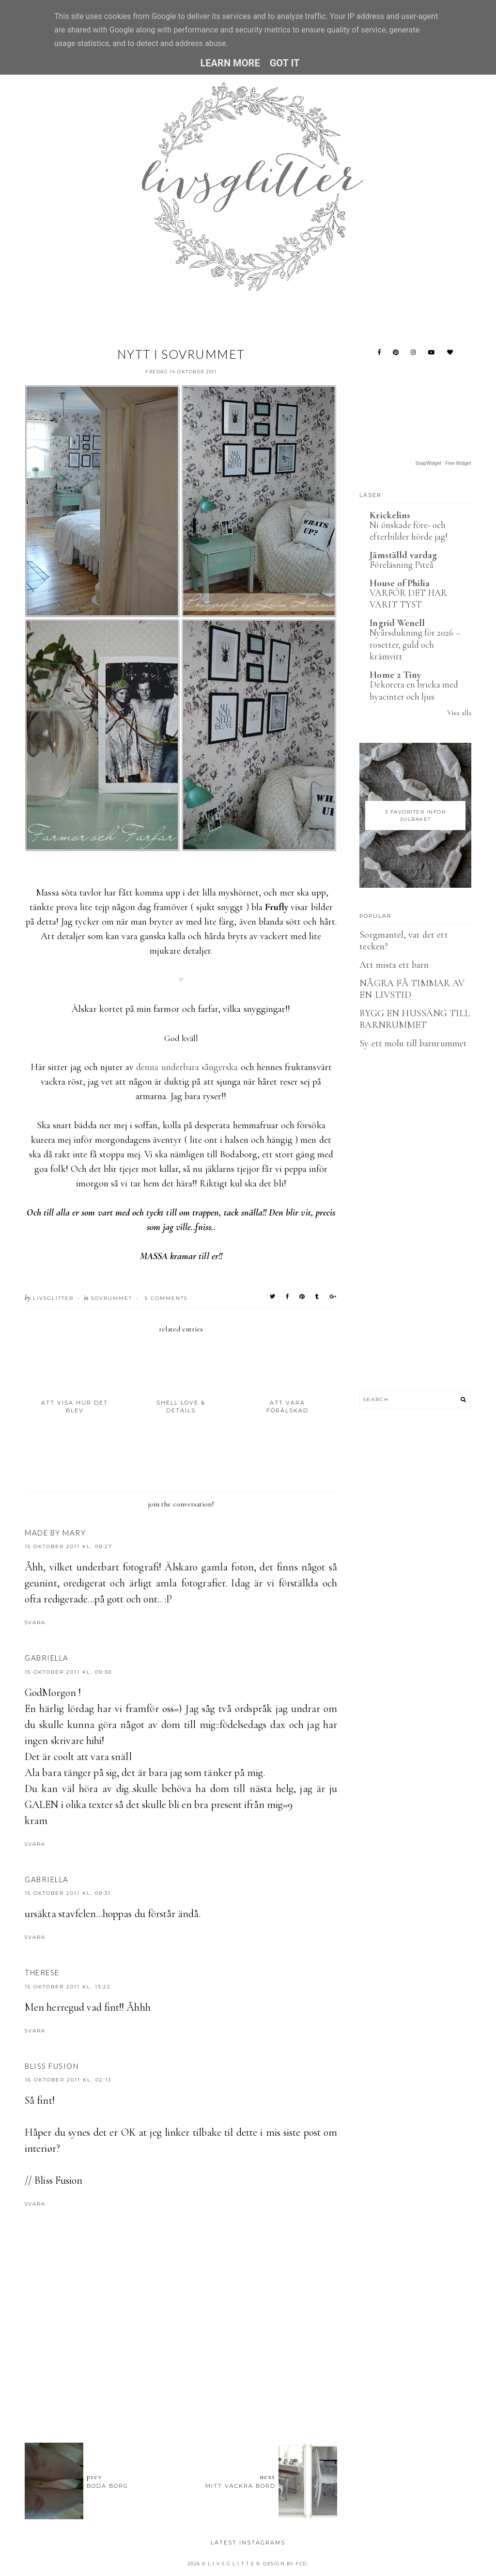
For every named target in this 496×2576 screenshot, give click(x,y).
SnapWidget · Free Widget (443, 463)
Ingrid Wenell (397, 623)
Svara (35, 1622)
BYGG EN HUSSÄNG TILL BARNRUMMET (414, 1019)
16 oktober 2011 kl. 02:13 (68, 2080)
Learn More (230, 63)
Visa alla (459, 712)
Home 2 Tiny (395, 675)
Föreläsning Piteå (402, 564)
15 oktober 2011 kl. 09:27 (68, 1546)
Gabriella (47, 1657)
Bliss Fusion (51, 2066)
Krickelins (390, 515)
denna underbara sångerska (187, 1067)
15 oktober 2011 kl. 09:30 (68, 1672)
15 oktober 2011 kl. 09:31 (68, 1893)
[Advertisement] (201, 2382)
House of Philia (400, 583)
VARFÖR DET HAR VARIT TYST (408, 598)
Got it (285, 63)
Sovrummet (111, 1298)
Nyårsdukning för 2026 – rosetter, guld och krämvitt (415, 644)
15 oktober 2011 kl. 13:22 (68, 1987)
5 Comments (166, 1298)
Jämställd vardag (403, 555)
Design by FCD (285, 2563)
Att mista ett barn (394, 965)
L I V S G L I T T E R (234, 2563)
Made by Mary (55, 1532)
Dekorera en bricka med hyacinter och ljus (414, 690)
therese (42, 1972)
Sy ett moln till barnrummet (412, 1043)
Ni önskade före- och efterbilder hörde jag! (409, 531)
